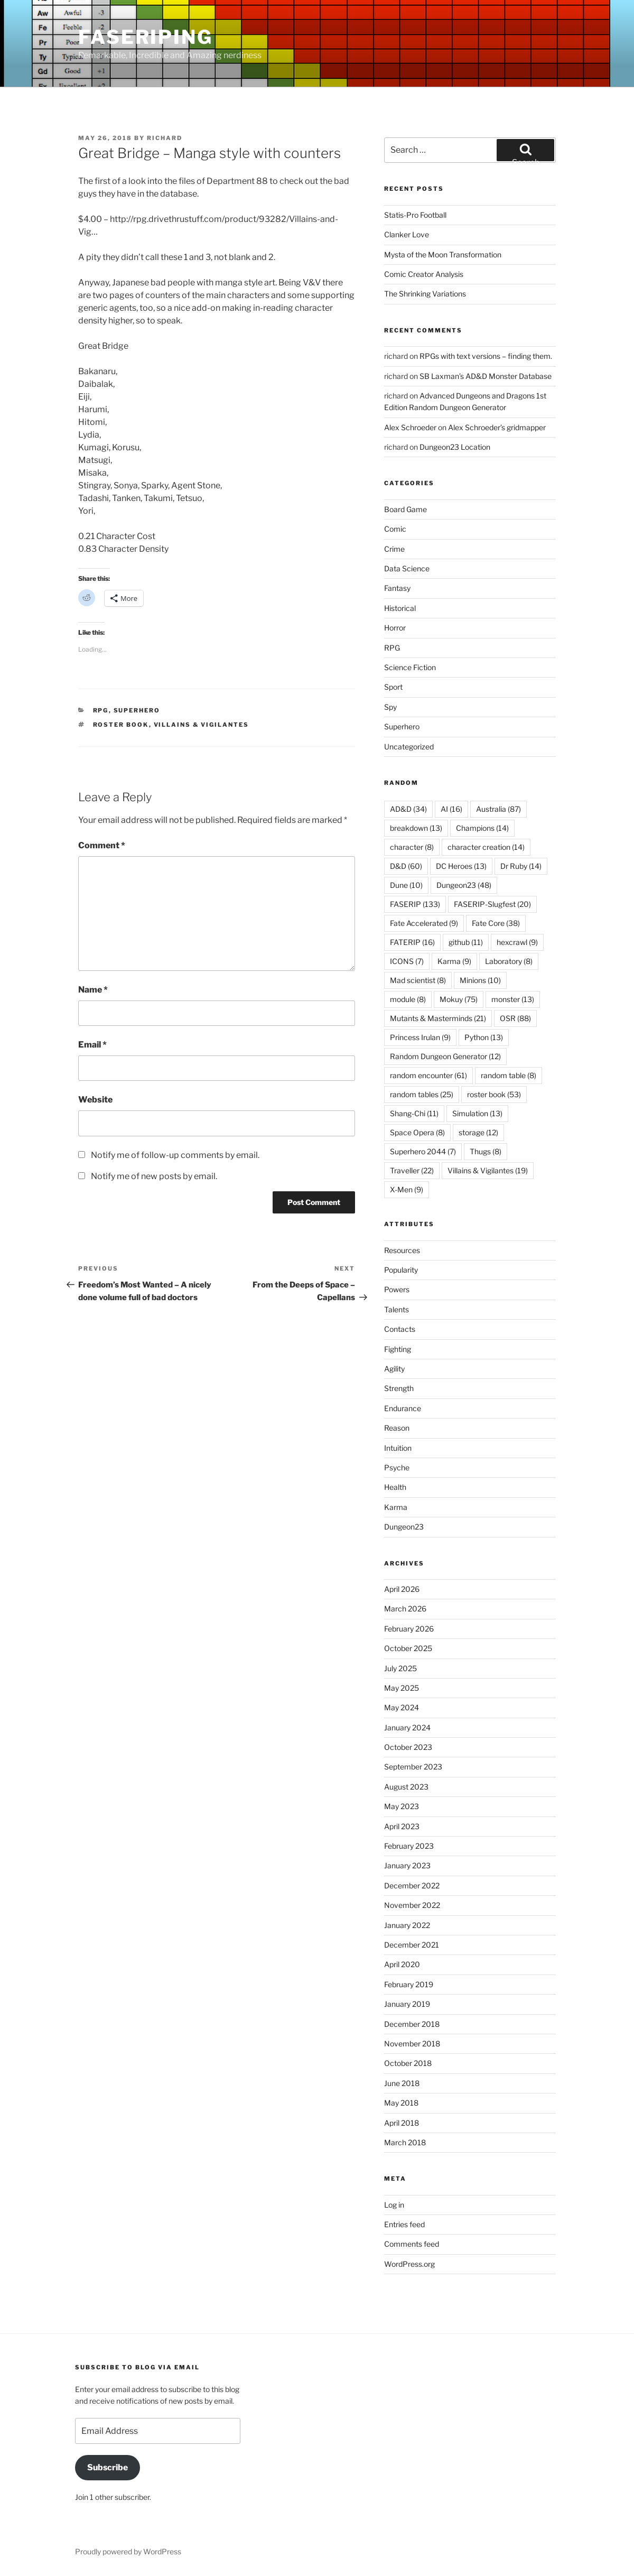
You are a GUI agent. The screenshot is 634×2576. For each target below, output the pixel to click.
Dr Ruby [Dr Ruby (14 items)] (521, 865)
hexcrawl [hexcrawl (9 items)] (517, 942)
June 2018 (401, 2083)
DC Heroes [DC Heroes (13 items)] (461, 865)
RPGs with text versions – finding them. (485, 355)
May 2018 (401, 2102)
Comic (395, 528)
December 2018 (412, 2023)
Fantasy (397, 587)
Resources (402, 1250)
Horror (395, 627)
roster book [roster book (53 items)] (494, 1094)
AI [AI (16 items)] (451, 808)
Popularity (401, 1269)
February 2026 (409, 1628)
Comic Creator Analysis (423, 274)
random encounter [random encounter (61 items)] (428, 1075)
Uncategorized (409, 746)
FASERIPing (145, 37)
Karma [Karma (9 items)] (454, 961)
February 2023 (409, 1845)
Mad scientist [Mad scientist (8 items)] (418, 980)
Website (95, 1100)
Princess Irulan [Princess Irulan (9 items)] (420, 1037)
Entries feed (404, 2224)
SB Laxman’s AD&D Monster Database (485, 376)
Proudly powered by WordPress (128, 2551)
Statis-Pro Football (415, 214)
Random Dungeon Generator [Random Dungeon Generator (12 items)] (445, 1056)
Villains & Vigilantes (201, 724)
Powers (396, 1289)
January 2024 (407, 1727)
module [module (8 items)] (408, 999)
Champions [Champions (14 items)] (482, 827)
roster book (121, 724)
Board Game (405, 509)
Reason (396, 1427)
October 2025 (408, 1648)
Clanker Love (406, 234)
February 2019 (408, 1984)
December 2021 (411, 1944)
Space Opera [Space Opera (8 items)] (417, 1132)
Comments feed (411, 2243)
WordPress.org (409, 2263)
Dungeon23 (404, 1526)
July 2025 (400, 1668)
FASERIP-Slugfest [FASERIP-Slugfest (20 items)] (492, 904)
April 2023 (401, 1826)
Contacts (399, 1328)
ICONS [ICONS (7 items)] (407, 961)
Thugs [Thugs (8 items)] (485, 1151)
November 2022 (412, 1905)
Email (92, 1045)
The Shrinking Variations (425, 293)
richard (164, 138)
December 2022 (412, 1885)
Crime (394, 548)
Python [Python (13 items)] (483, 1037)
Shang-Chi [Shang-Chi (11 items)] (414, 1113)
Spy (390, 706)
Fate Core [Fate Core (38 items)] (496, 923)
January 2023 (407, 1865)
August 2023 (406, 1786)
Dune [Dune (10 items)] (406, 885)
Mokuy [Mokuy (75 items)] (459, 999)
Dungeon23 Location (454, 446)
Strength (399, 1388)
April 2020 (402, 1964)
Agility (394, 1368)
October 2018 (408, 2063)
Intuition (398, 1447)
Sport (393, 686)
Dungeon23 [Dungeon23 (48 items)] (463, 885)
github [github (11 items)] (466, 942)
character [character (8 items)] (412, 846)
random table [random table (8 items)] (508, 1075)
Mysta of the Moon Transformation (442, 254)
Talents (396, 1309)
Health (395, 1486)
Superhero (137, 710)
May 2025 (401, 1687)
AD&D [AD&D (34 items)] (408, 808)
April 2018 (401, 2122)
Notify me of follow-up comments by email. (175, 1155)
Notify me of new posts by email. (154, 1176)
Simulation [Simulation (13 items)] (477, 1113)
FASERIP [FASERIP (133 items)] (415, 904)
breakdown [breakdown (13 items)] (416, 827)
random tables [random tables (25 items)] (421, 1094)
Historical (400, 608)
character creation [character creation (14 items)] (486, 846)
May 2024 (401, 1707)
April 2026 (401, 1588)
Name (93, 990)
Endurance (402, 1408)
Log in (394, 2204)
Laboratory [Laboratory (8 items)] (509, 961)
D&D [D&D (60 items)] (406, 865)
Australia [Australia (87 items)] (498, 808)
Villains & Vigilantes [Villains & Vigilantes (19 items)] (487, 1170)
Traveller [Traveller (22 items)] (412, 1170)
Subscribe (107, 2467)
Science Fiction (410, 667)
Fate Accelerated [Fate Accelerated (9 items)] (424, 923)
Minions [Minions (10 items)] (480, 980)
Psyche (396, 1467)
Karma (395, 1507)
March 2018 (405, 2142)
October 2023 (408, 1747)
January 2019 (407, 2003)
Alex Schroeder (410, 427)
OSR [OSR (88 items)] (515, 1018)
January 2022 (407, 1925)
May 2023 (401, 1806)
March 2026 (405, 1608)
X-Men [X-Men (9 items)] (406, 1189)
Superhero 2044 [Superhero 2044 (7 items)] (423, 1151)
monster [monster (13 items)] (512, 999)
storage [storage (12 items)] (478, 1132)
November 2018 (412, 2043)
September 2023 (413, 1766)
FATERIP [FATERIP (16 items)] (412, 942)
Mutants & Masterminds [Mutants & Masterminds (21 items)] (438, 1018)
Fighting (397, 1349)
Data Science (407, 568)
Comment (101, 845)
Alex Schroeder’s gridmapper (497, 427)
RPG (101, 710)
